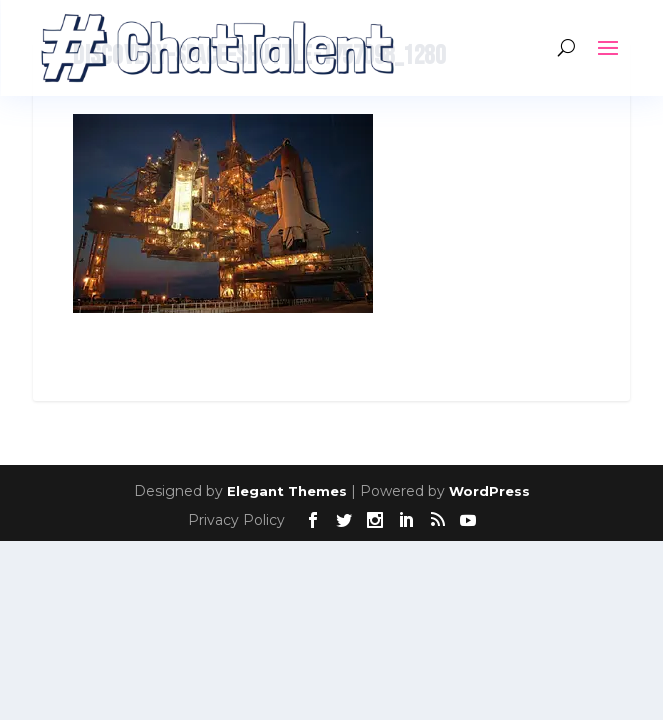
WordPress (489, 491)
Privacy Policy (236, 520)
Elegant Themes (287, 491)
